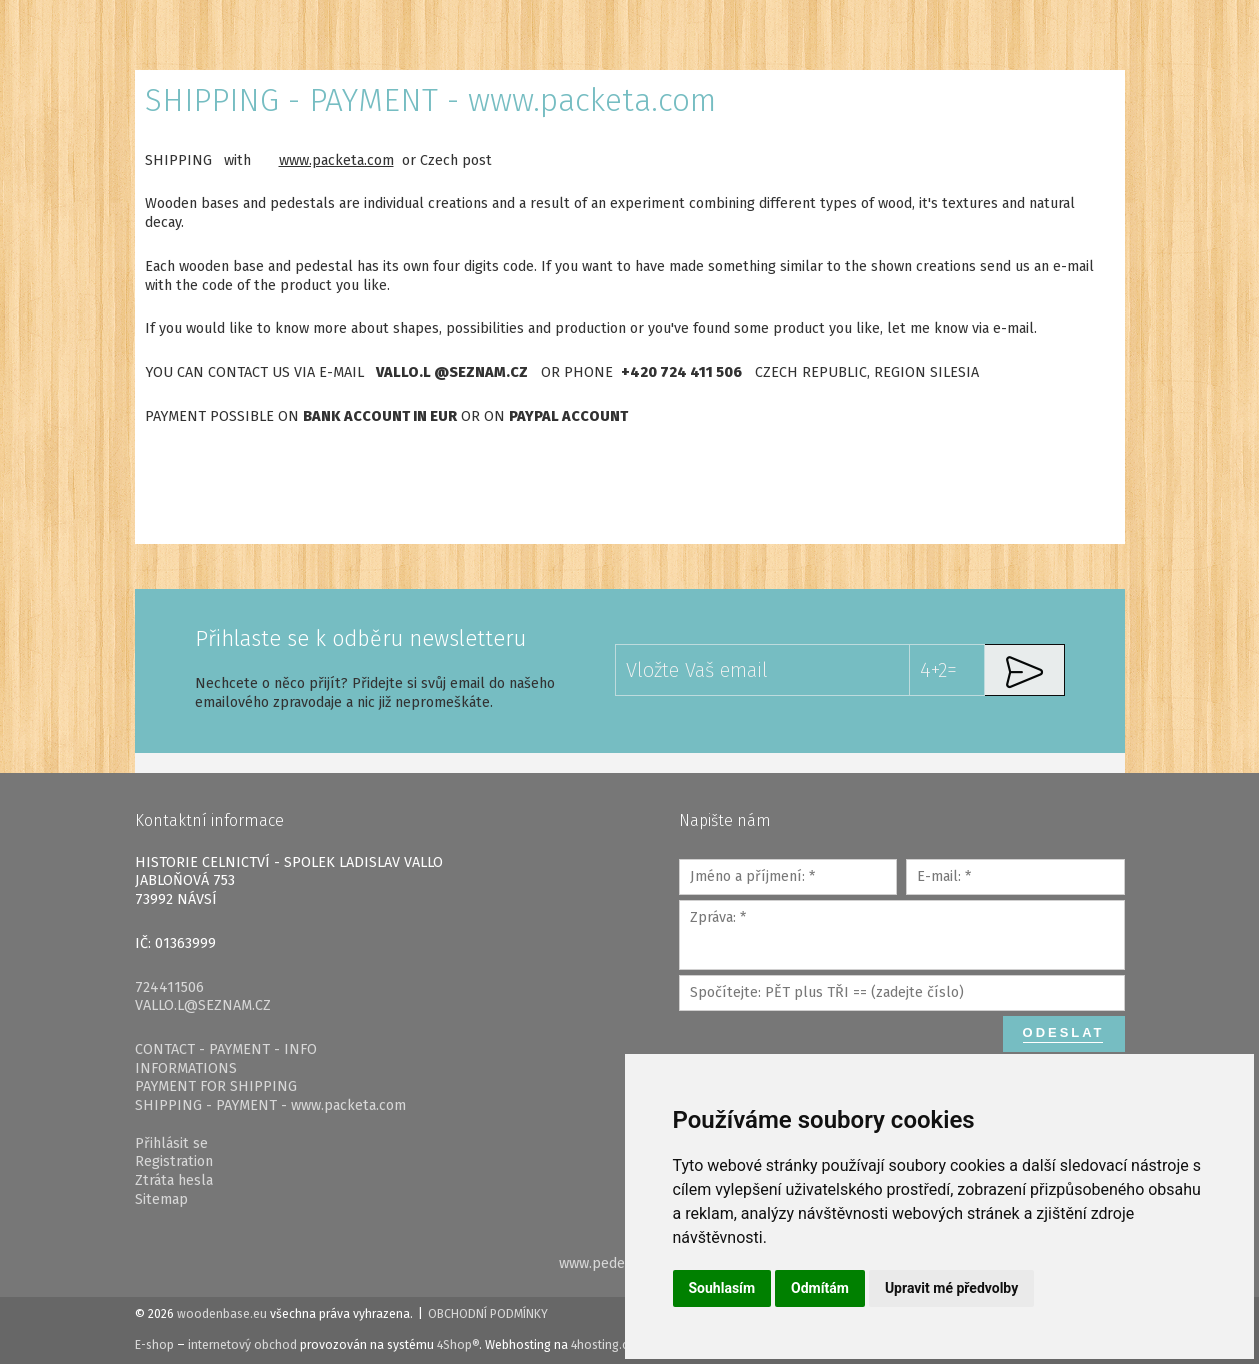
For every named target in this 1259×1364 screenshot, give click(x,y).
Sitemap (161, 1199)
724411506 (169, 987)
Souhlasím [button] (722, 1288)
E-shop (154, 1345)
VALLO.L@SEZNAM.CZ (203, 1005)
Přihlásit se (171, 1143)
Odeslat (1064, 1032)
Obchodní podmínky (488, 1314)
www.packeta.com (336, 160)
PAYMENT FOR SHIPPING (216, 1086)
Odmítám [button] (820, 1288)
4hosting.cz (602, 1345)
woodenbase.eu (222, 1314)
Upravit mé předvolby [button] (951, 1288)
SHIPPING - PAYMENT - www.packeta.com (270, 1105)
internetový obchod (242, 1345)
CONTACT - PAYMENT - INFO (226, 1049)
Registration (174, 1161)
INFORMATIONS (186, 1068)
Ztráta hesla (174, 1180)
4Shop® (458, 1345)
